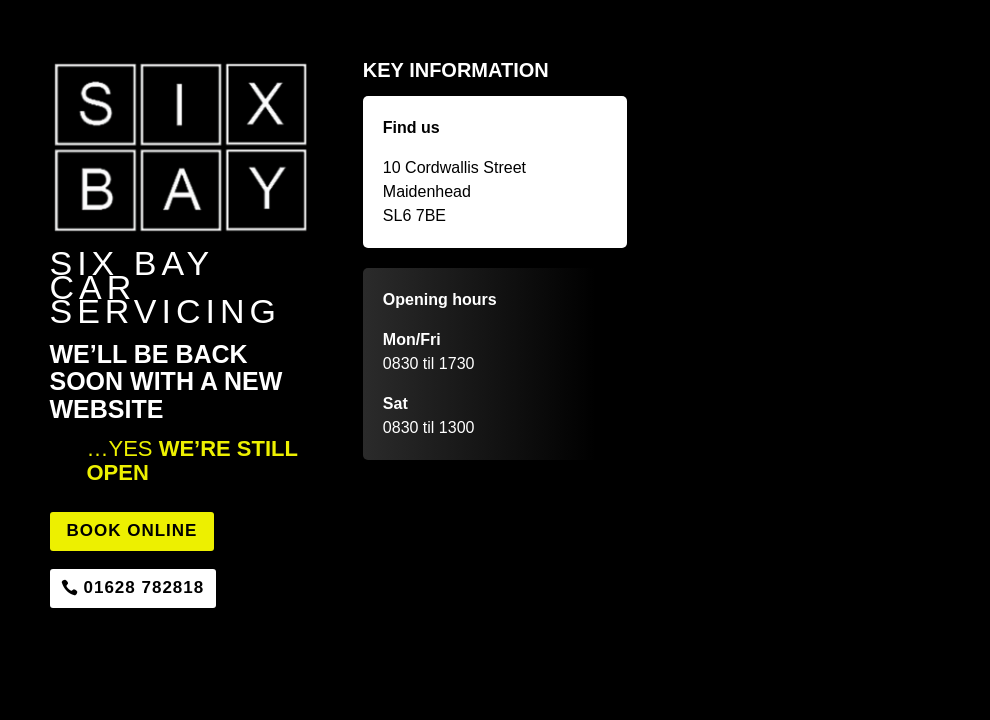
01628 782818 (144, 587)
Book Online (132, 530)
